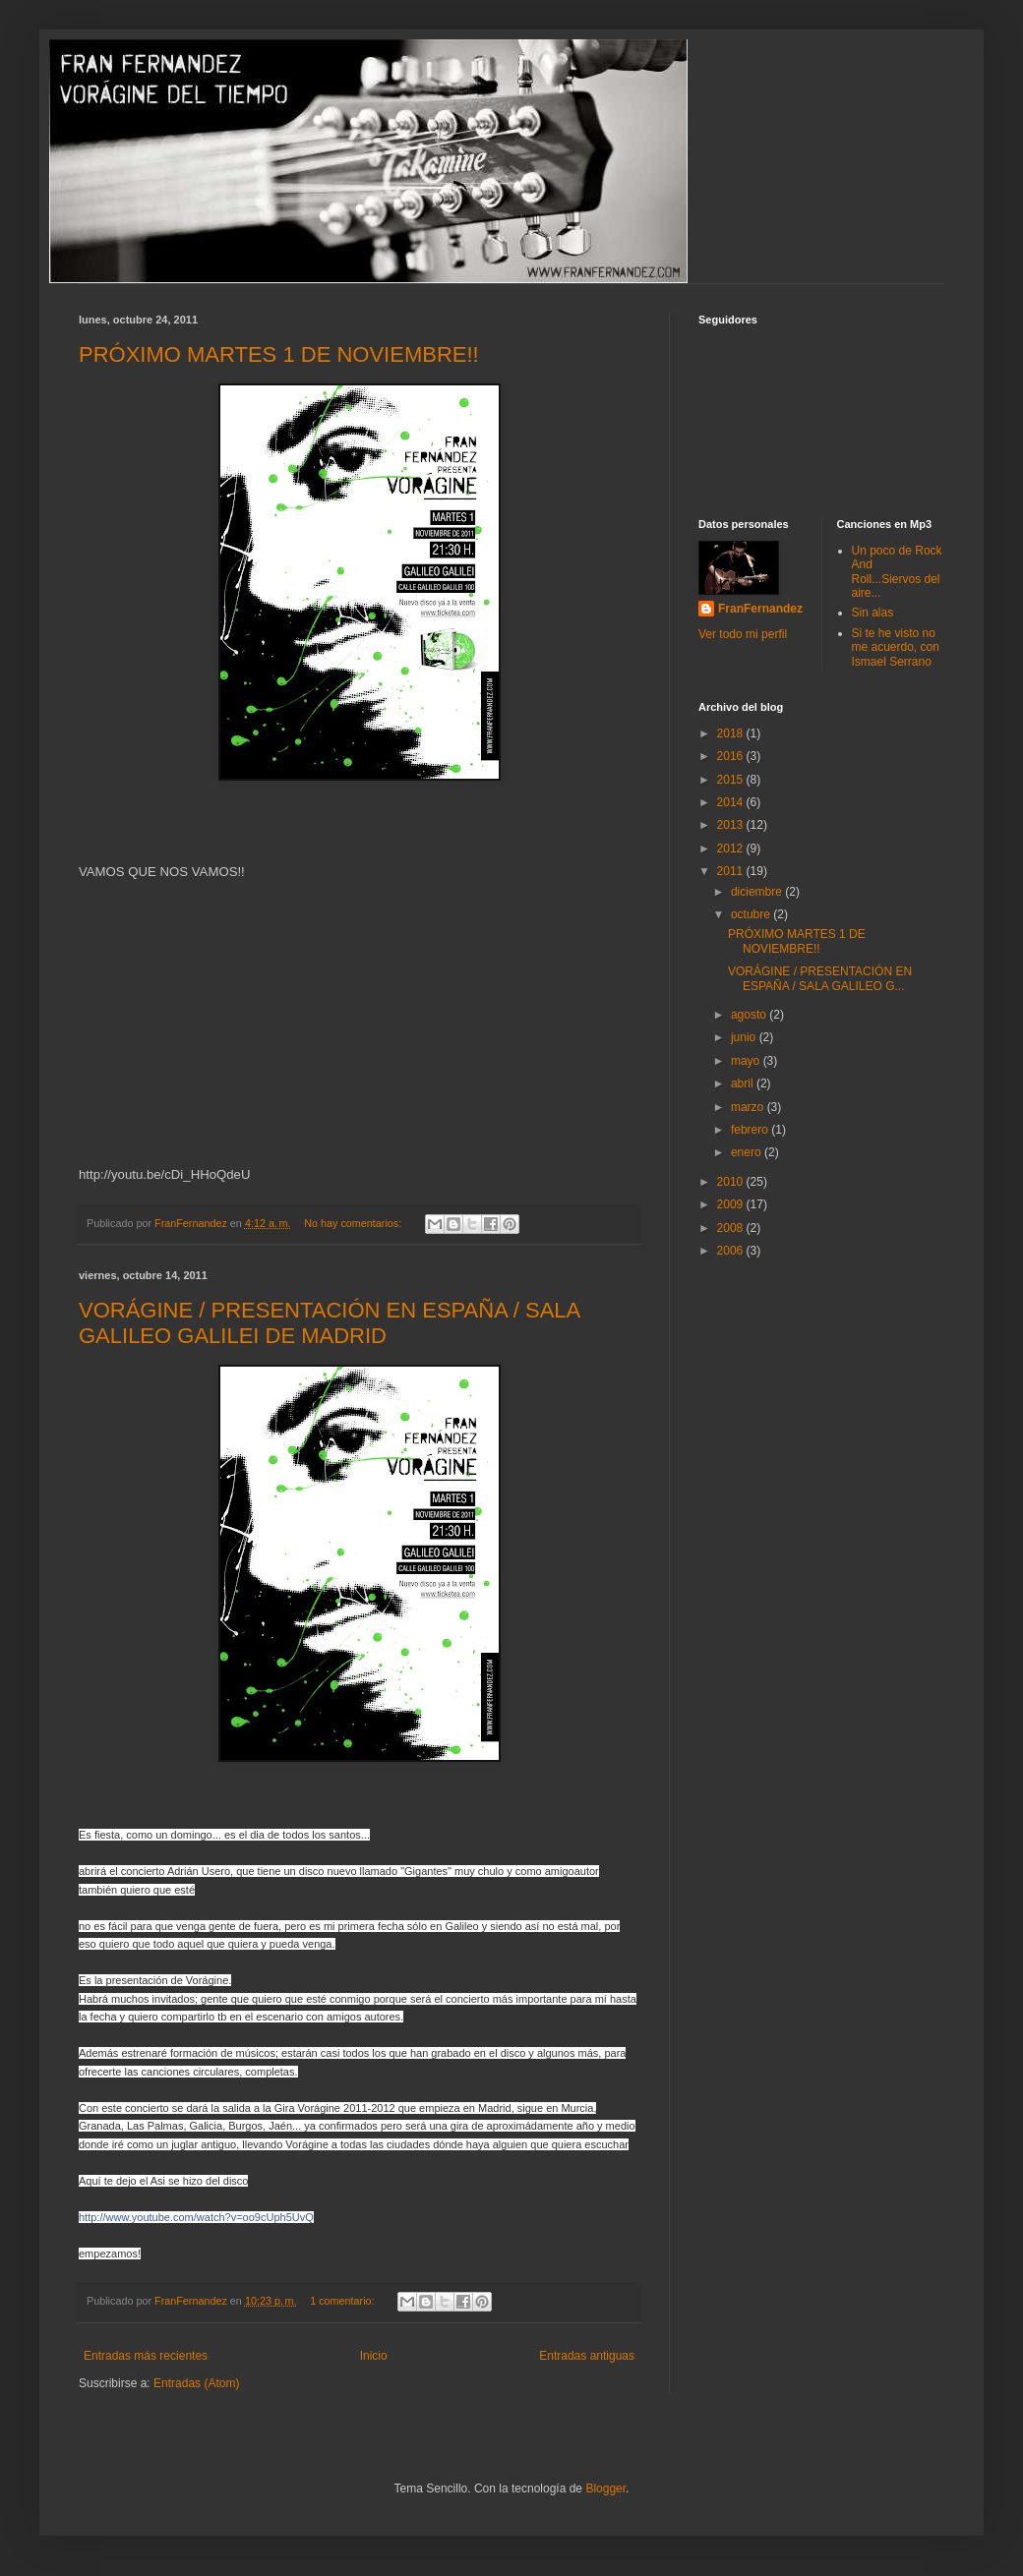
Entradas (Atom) (196, 2383)
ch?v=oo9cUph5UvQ (196, 2217)
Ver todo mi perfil (742, 634)
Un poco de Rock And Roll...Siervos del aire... (897, 572)
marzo (749, 1107)
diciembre (758, 892)
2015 (732, 780)
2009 (732, 1204)
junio (745, 1037)
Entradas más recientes (146, 2356)
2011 (732, 871)
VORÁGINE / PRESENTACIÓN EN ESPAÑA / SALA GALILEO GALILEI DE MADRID (329, 1323)
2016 (732, 756)
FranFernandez (760, 608)
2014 (732, 802)
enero (747, 1152)
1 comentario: (343, 2301)
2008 (732, 1228)
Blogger (605, 2488)
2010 (732, 1182)
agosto (750, 1015)
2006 (732, 1251)
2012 (732, 848)
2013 (732, 825)
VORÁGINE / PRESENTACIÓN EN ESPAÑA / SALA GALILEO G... (820, 978)
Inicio (374, 2356)
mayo (747, 1061)
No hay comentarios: (354, 1223)
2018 (732, 733)
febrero (751, 1130)
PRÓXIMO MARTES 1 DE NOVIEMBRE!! (279, 354)
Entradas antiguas (586, 2356)
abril (743, 1083)
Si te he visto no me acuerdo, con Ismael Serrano (895, 647)
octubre (752, 914)
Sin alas (873, 612)
